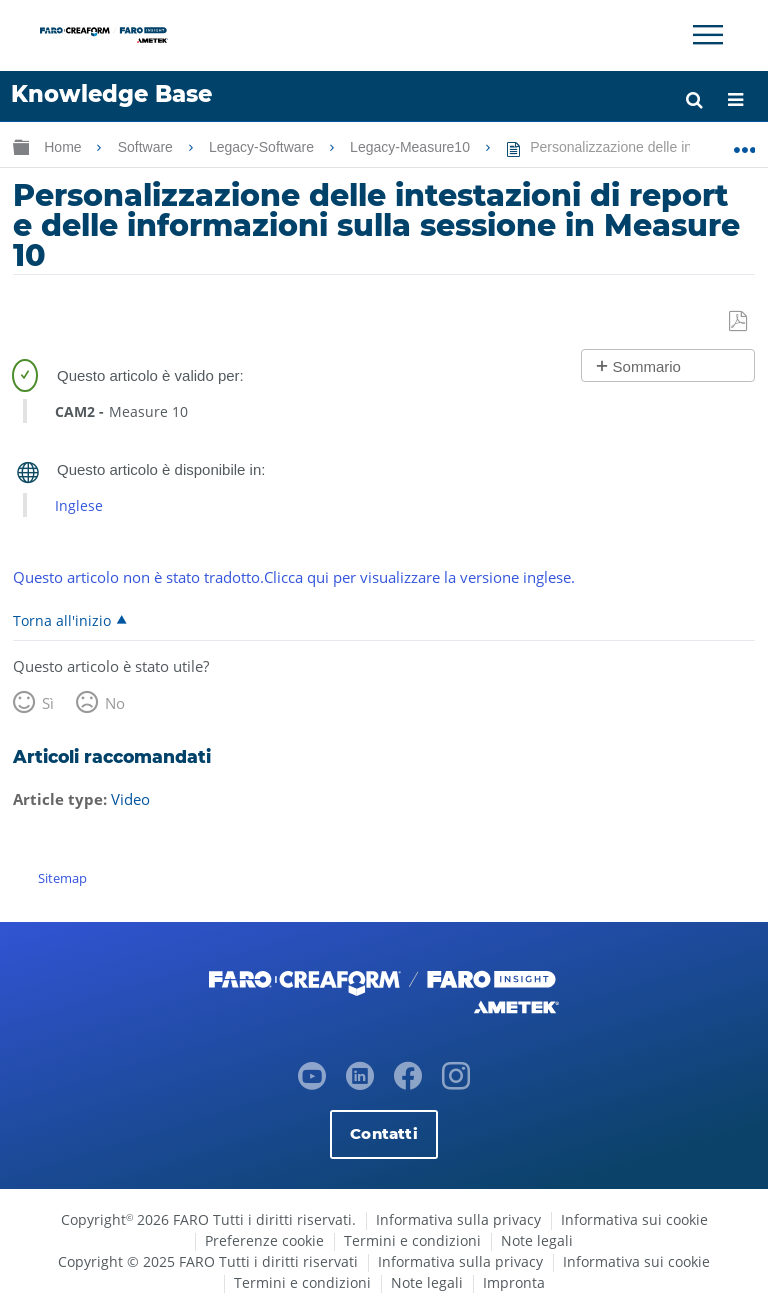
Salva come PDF (739, 322)
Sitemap (62, 878)
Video (130, 799)
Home (64, 147)
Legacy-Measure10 (412, 147)
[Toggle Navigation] (708, 35)
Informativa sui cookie (634, 1219)
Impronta (514, 1282)
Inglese (79, 505)
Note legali (537, 1240)
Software (147, 147)
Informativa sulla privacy (458, 1219)
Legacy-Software (263, 147)
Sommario (647, 366)
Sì (48, 703)
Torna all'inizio (62, 620)
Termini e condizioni (412, 1240)
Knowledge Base (111, 94)
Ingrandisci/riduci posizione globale (744, 143)
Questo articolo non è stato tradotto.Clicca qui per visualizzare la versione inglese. (294, 577)
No (115, 703)
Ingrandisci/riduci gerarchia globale (21, 146)
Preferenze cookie (264, 1240)
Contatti (383, 1133)
